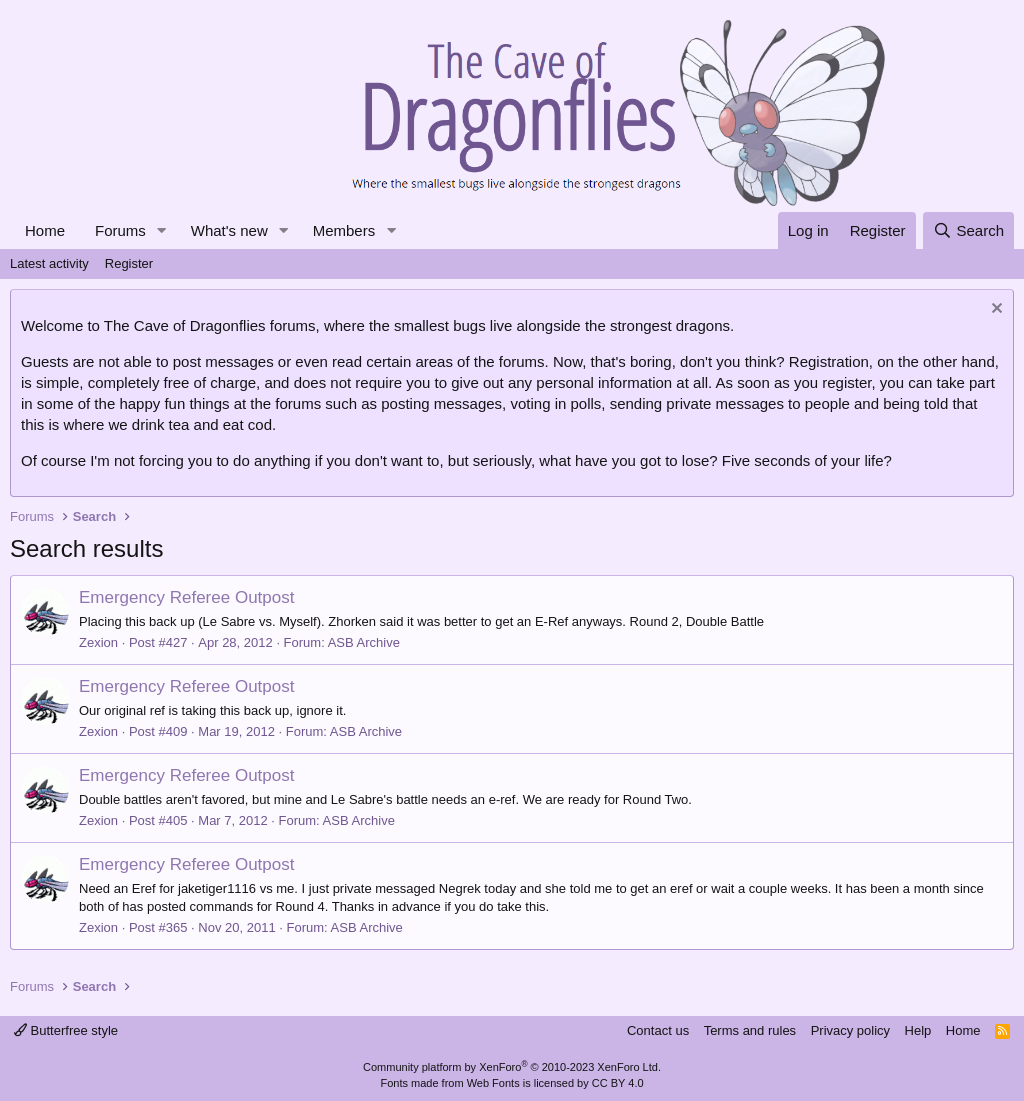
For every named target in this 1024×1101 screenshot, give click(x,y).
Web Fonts (493, 1083)
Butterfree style (66, 1030)
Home (45, 230)
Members (344, 230)
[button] (162, 230)
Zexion (98, 642)
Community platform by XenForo (512, 1067)
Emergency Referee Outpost (186, 597)
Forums (120, 230)
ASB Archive (364, 642)
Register (129, 263)
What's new (229, 230)
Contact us (658, 1030)
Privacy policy (850, 1030)
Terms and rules (750, 1030)
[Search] (968, 230)
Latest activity (49, 263)
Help (918, 1030)
